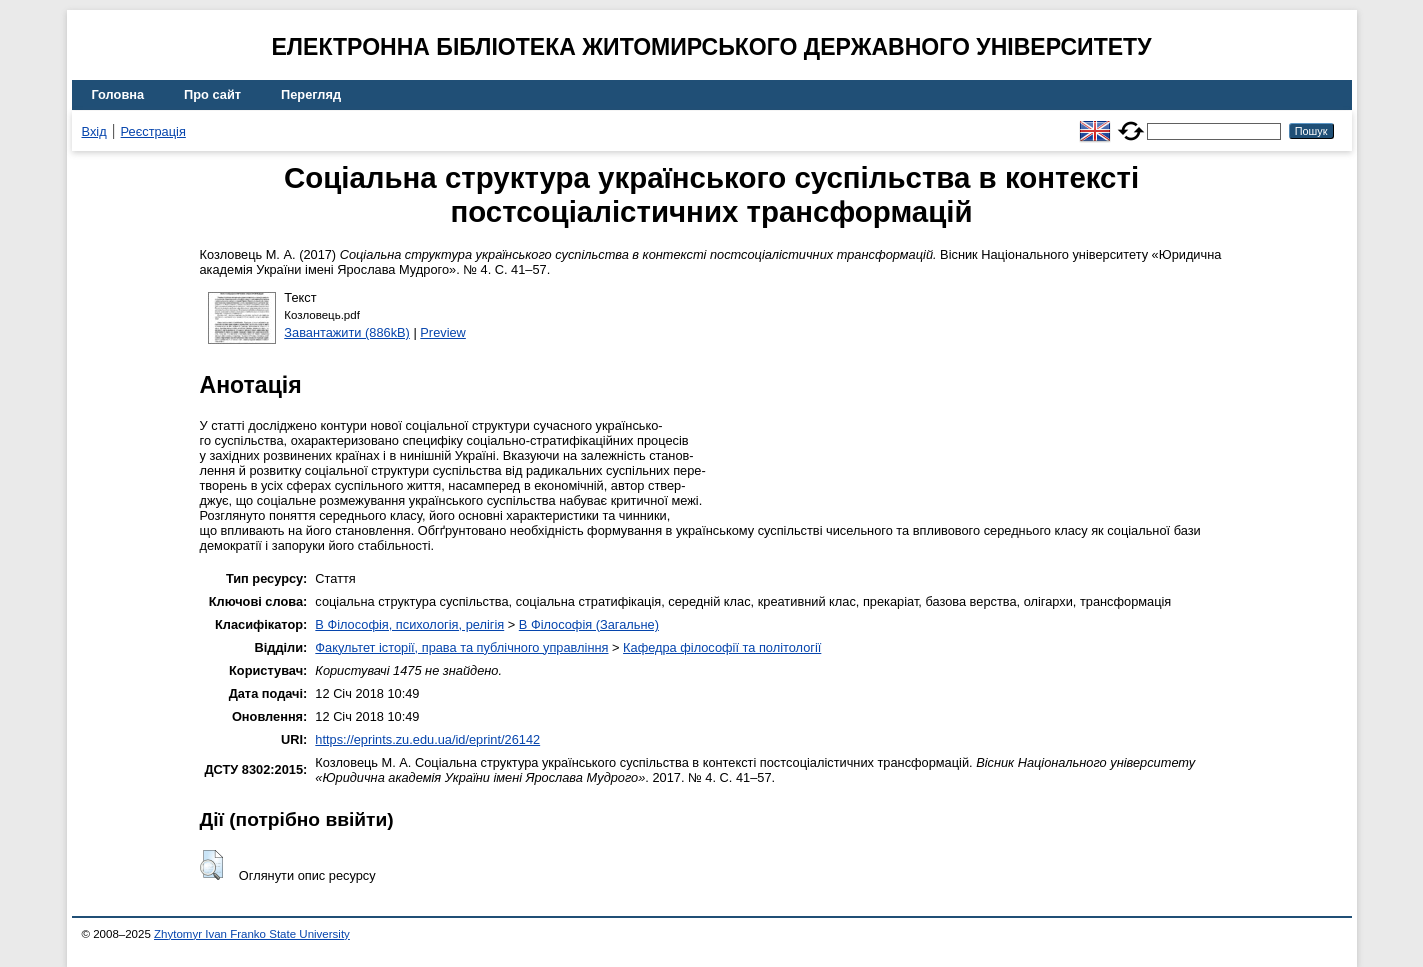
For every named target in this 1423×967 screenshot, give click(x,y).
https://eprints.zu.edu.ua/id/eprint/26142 (427, 739)
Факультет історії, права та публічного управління (461, 647)
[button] (211, 865)
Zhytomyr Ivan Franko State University (252, 934)
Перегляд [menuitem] (311, 94)
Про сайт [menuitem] (212, 94)
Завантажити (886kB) (347, 332)
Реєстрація (153, 131)
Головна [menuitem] (118, 94)
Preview (443, 332)
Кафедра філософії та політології (722, 647)
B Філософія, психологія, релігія (409, 624)
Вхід (94, 131)
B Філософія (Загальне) (589, 624)
